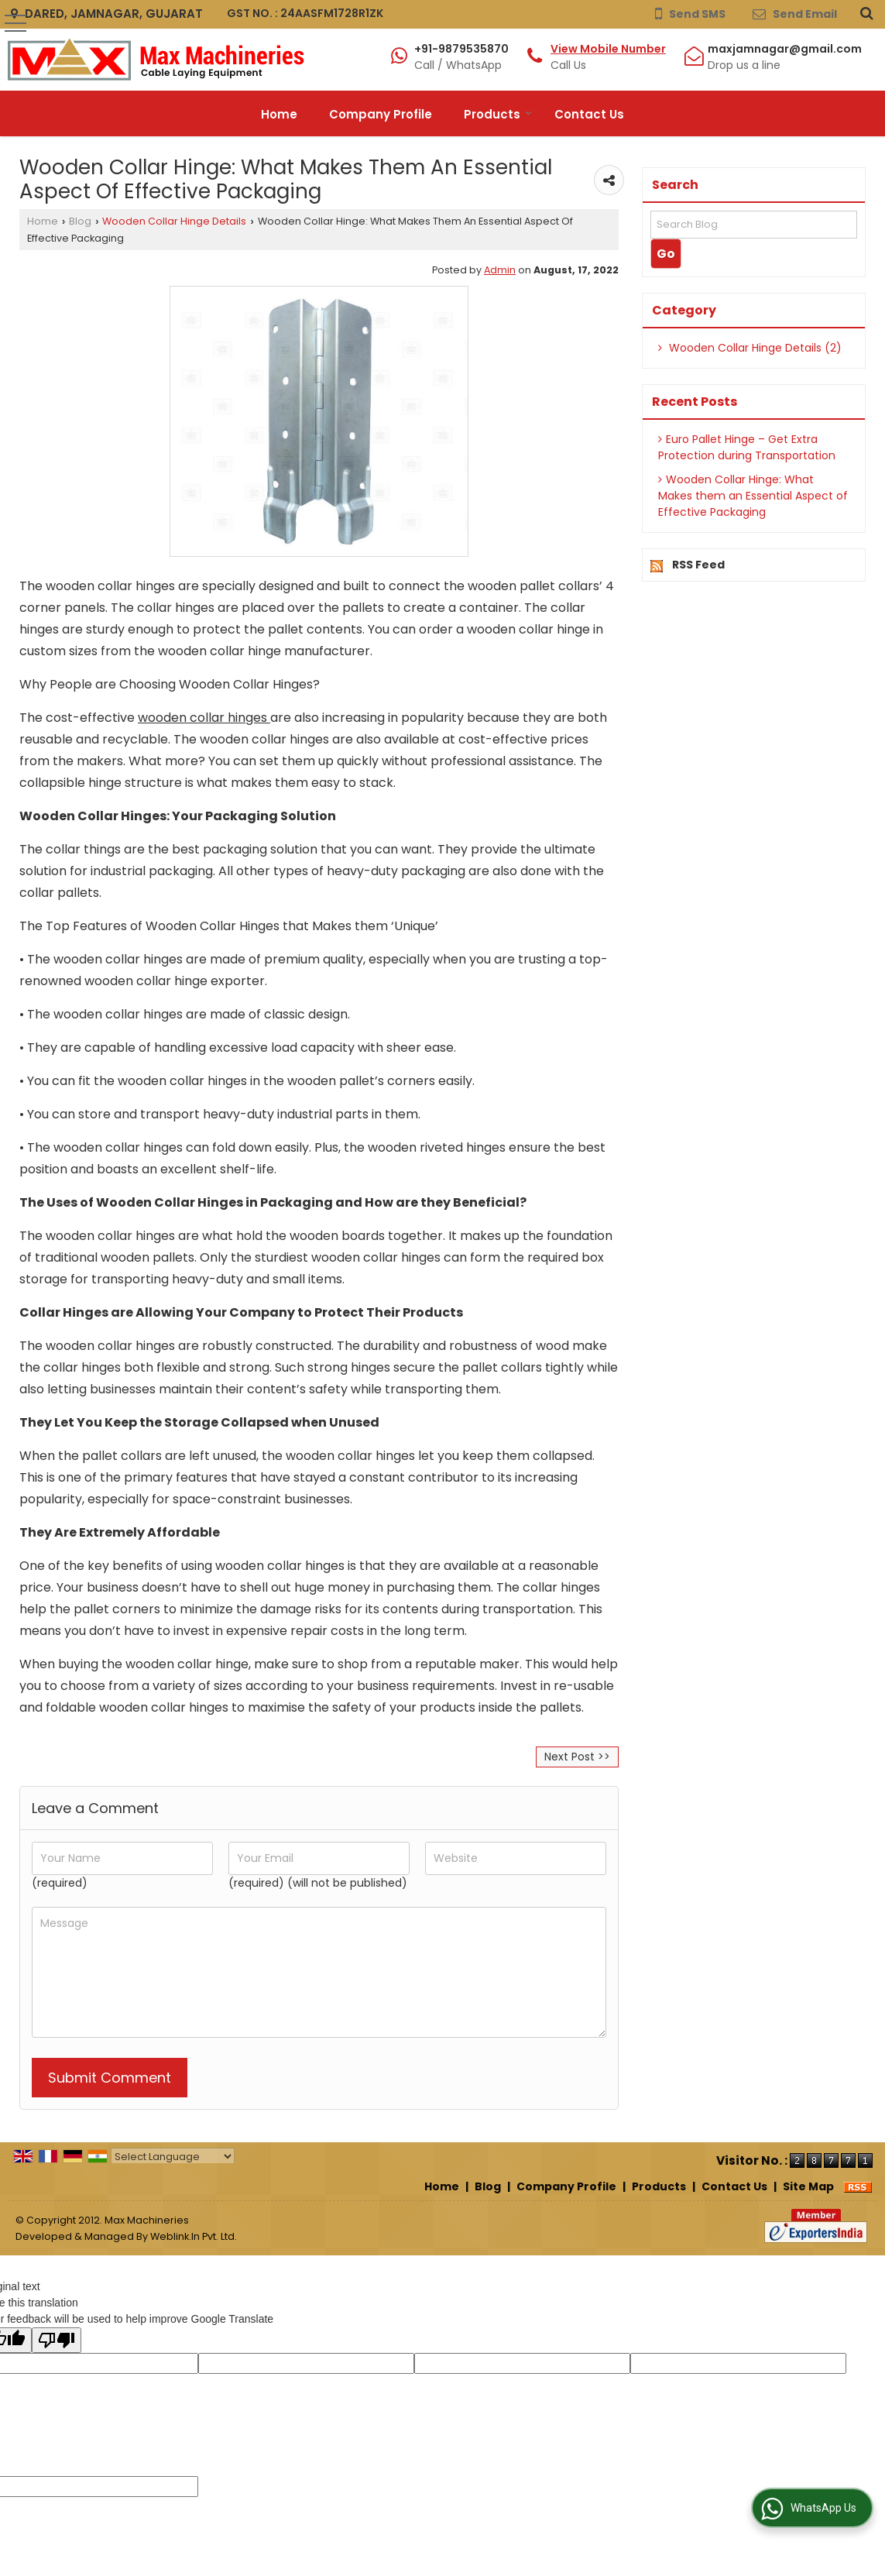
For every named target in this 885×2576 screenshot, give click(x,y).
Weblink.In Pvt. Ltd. (193, 2236)
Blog (80, 221)
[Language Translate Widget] (173, 2157)
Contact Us (589, 114)
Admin (500, 269)
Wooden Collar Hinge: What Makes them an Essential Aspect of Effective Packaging (753, 496)
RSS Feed (698, 564)
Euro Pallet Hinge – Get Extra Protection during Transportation (746, 447)
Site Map (808, 2186)
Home (279, 114)
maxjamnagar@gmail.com (785, 49)
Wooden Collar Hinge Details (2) (750, 347)
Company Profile (380, 114)
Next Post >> (577, 1756)
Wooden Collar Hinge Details (174, 221)
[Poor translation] (56, 2340)
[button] (608, 49)
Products (498, 114)
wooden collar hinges (202, 717)
